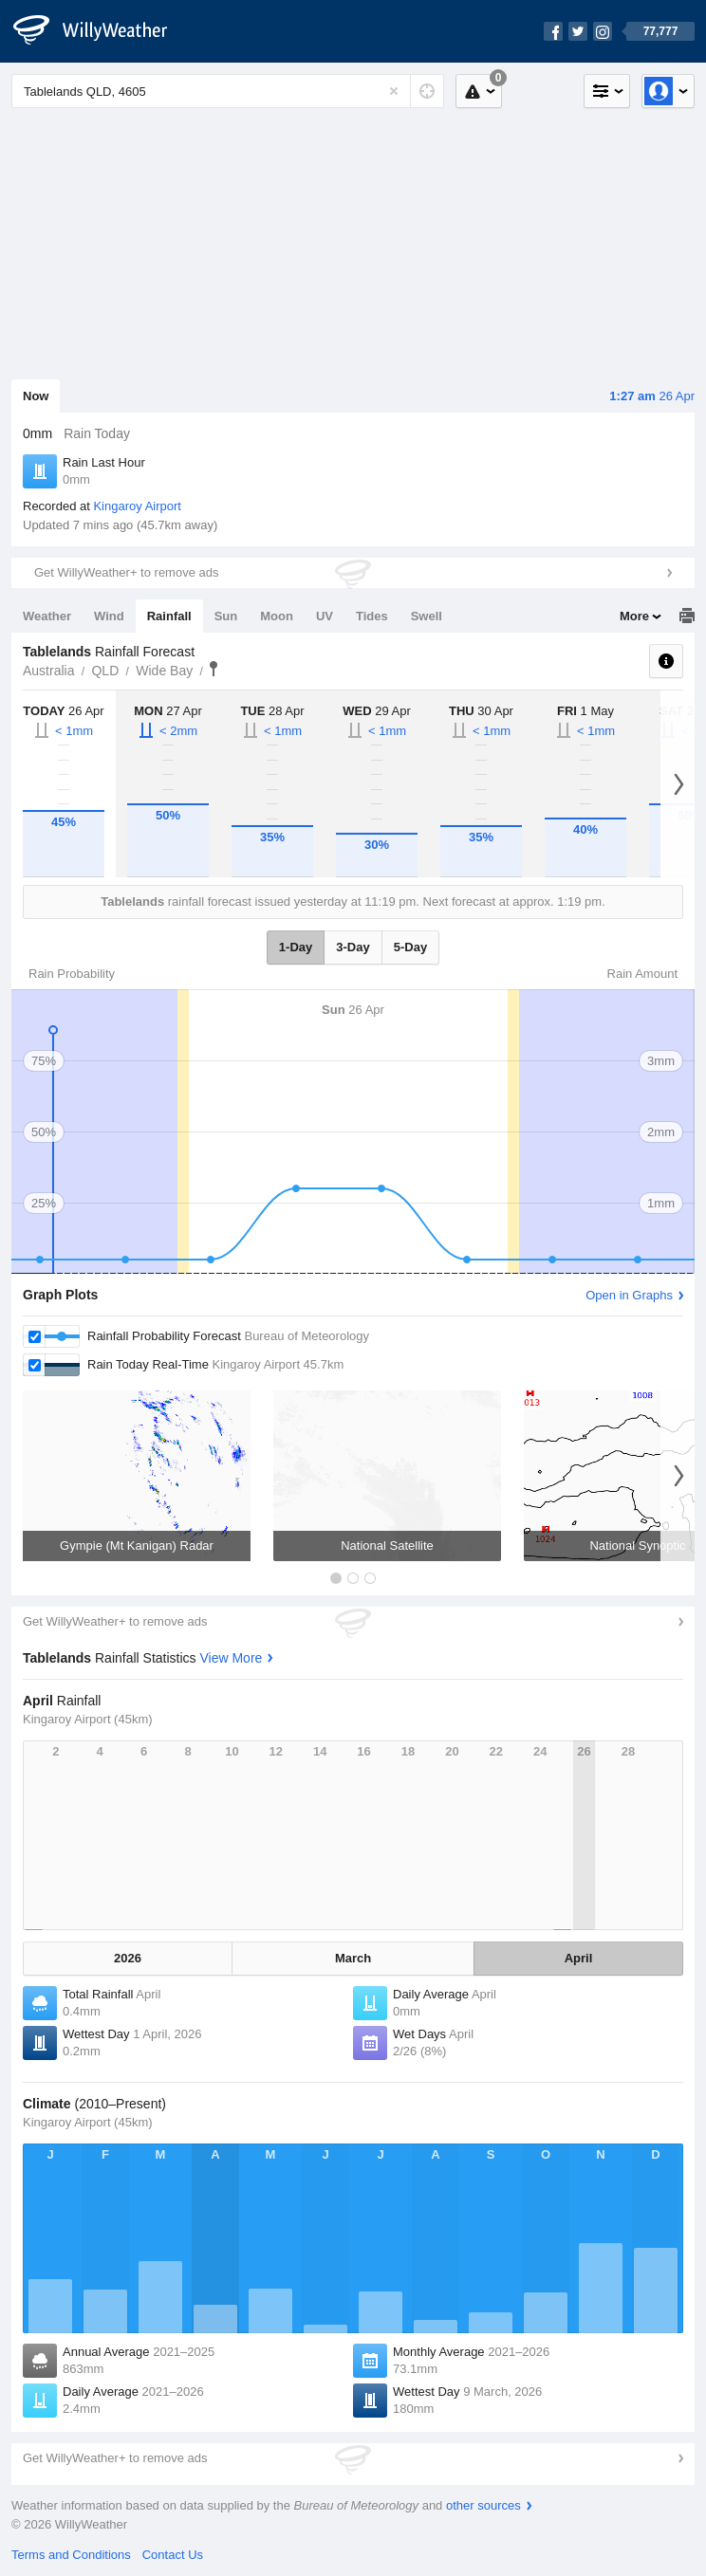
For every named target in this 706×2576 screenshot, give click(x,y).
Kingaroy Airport (137, 506)
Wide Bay (164, 670)
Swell (426, 616)
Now (35, 396)
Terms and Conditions (71, 2555)
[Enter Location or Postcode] (227, 91)
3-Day (352, 947)
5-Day (410, 947)
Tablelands (213, 668)
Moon (276, 616)
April (579, 1958)
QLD (105, 670)
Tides (372, 616)
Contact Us (172, 2555)
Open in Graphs (629, 1295)
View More (230, 1657)
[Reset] (393, 91)
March (353, 1958)
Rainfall (169, 616)
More (634, 616)
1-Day (295, 947)
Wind (109, 616)
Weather (47, 616)
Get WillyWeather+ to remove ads (126, 572)
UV (324, 616)
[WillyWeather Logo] (100, 31)
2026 (127, 1958)
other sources (483, 2505)
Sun (226, 616)
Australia (48, 670)
